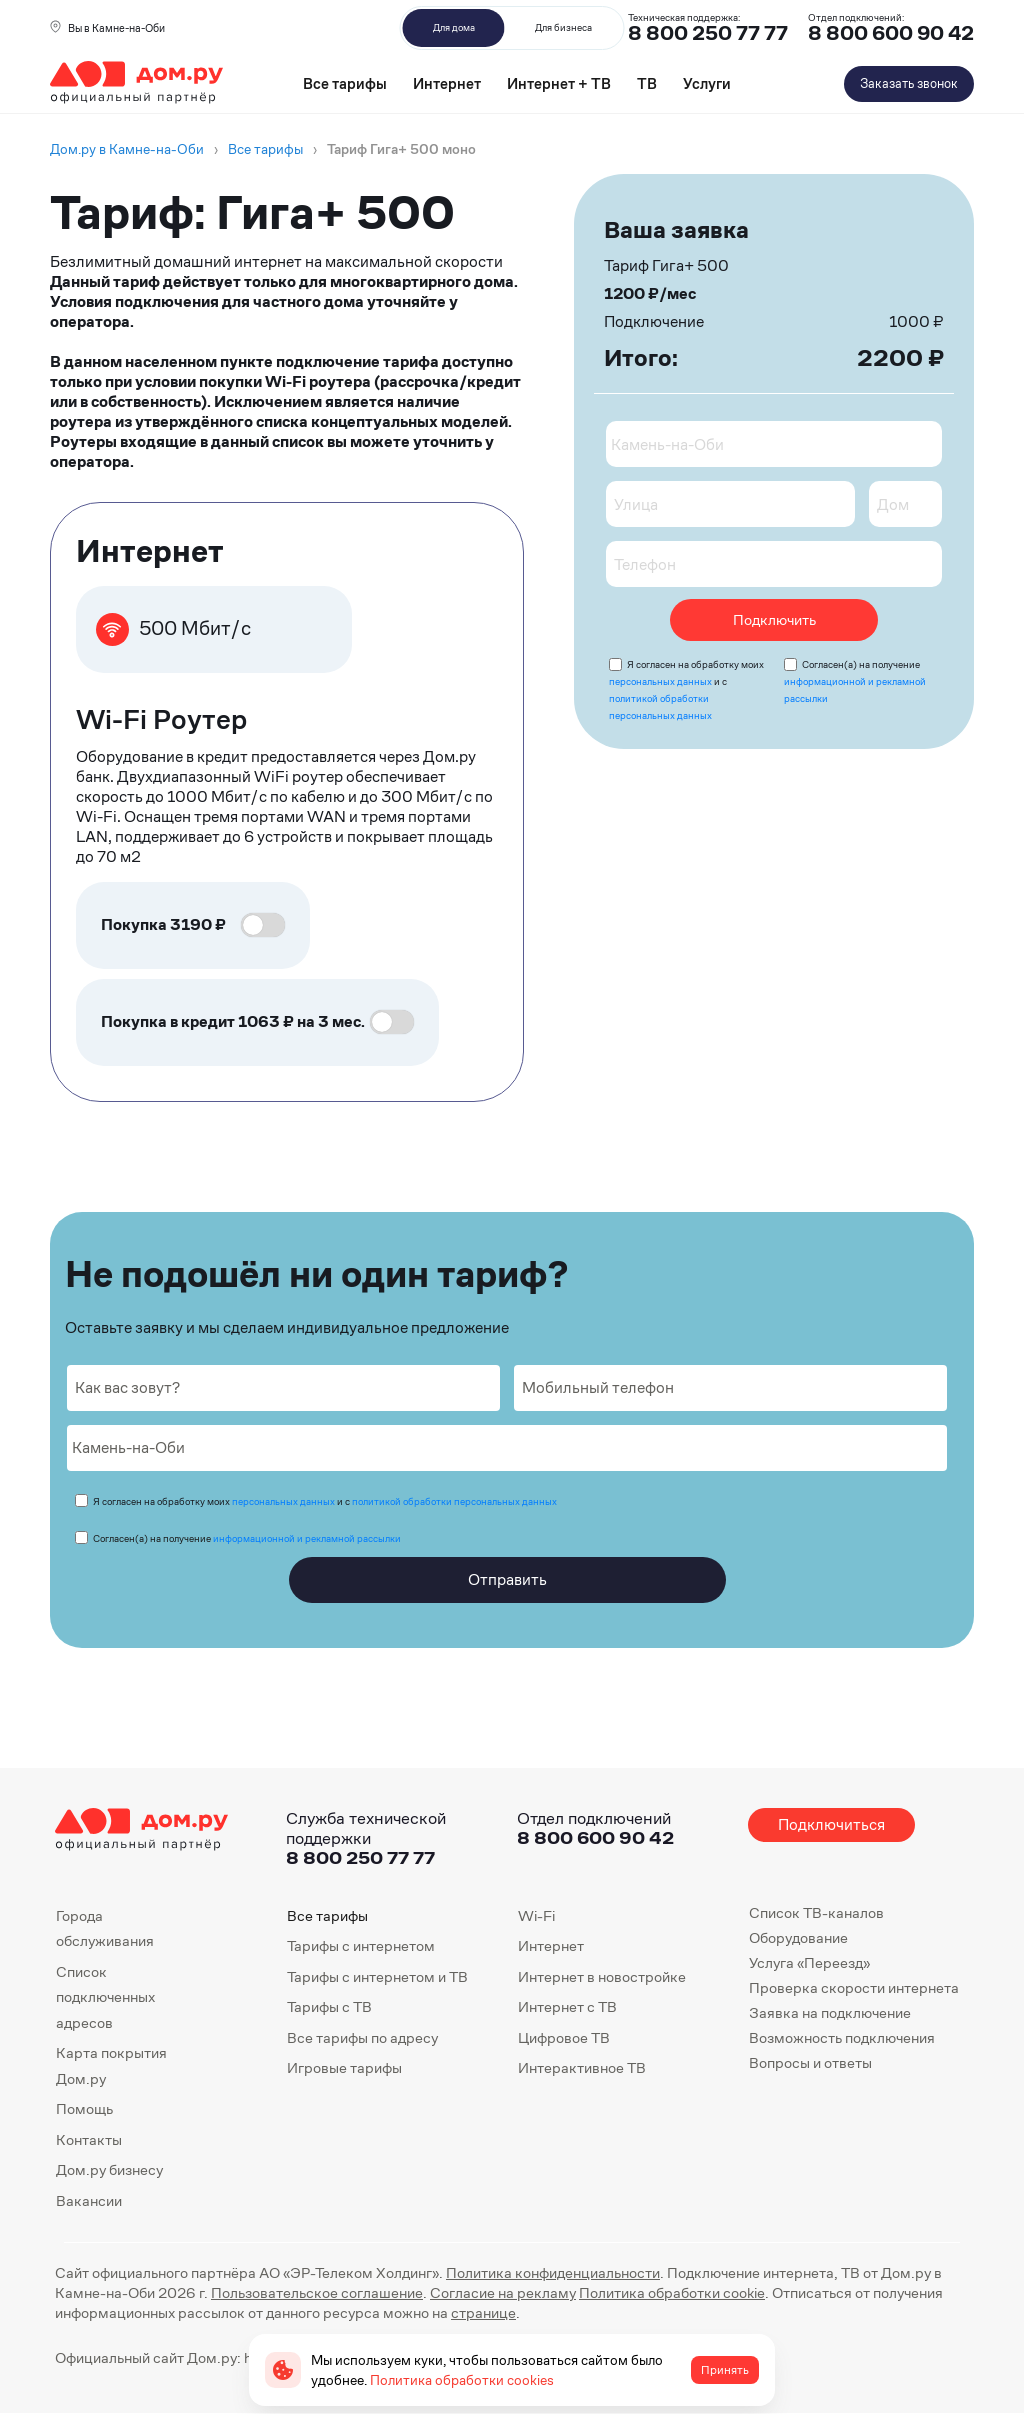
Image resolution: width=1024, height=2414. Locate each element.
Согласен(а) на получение (855, 681)
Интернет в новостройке (602, 1976)
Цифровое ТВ (564, 2037)
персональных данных (660, 681)
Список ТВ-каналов (816, 1912)
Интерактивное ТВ (582, 2067)
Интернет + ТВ (559, 83)
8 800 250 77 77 (360, 1857)
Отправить (507, 1579)
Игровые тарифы (344, 2067)
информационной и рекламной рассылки (307, 1538)
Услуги (707, 83)
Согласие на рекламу (503, 2292)
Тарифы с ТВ (329, 2006)
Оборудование (798, 1937)
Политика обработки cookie (672, 2292)
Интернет (447, 83)
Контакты (89, 2139)
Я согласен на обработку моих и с (325, 1501)
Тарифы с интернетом (361, 1945)
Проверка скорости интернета (854, 1987)
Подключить (774, 619)
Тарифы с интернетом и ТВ (377, 1976)
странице (483, 2312)
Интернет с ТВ (567, 2006)
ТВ (647, 83)
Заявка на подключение (830, 2012)
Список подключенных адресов (105, 1997)
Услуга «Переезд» (809, 1962)
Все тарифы (345, 83)
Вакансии (89, 2200)
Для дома (454, 27)
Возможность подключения (842, 2037)
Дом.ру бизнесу (109, 2169)
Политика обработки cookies (462, 2380)
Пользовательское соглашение (317, 2292)
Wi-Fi (536, 1915)
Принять (725, 2370)
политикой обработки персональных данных (454, 1501)
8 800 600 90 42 (891, 33)
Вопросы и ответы (810, 2062)
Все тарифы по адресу (362, 2037)
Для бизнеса (563, 27)
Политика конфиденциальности (553, 2272)
